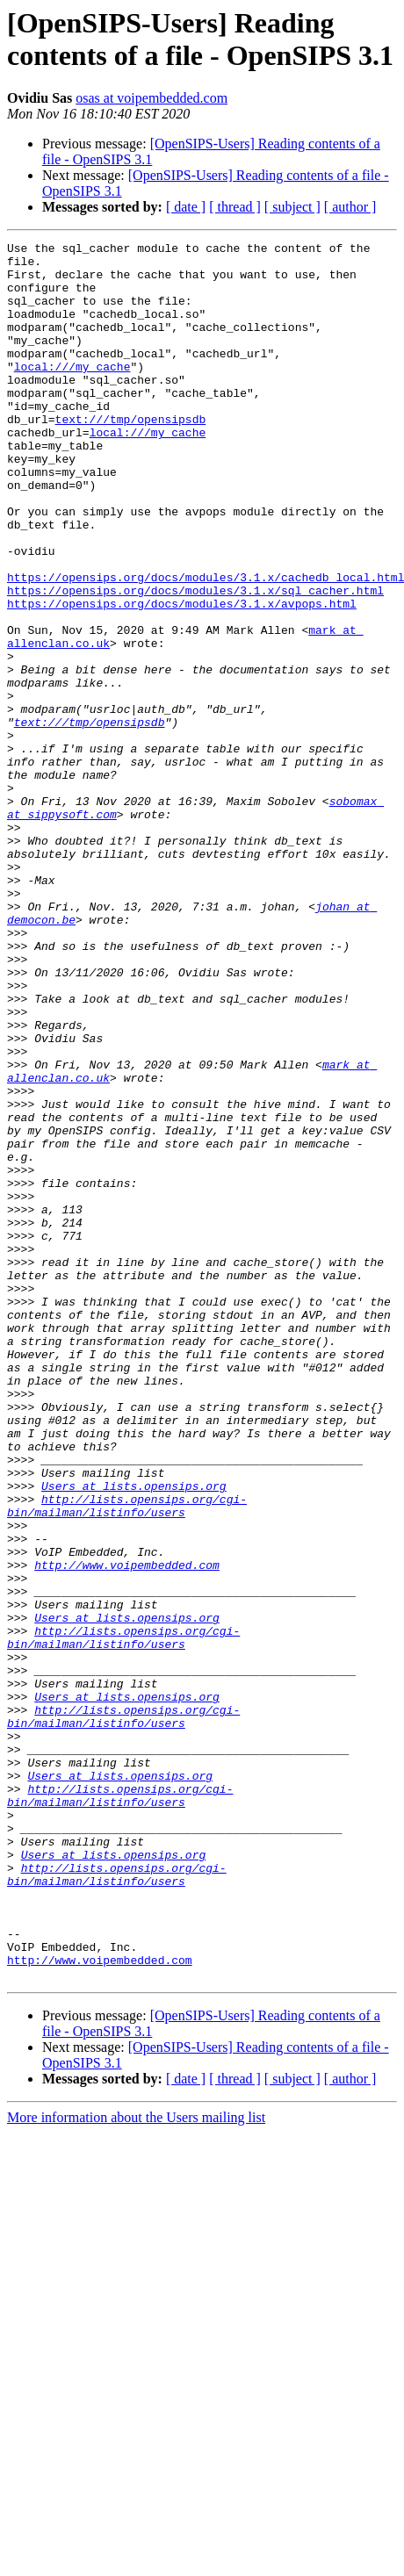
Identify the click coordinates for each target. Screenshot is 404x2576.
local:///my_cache (72, 392)
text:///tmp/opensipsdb (130, 456)
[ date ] (186, 206)
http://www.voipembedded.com (127, 1830)
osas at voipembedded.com (151, 97)
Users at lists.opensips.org (134, 1736)
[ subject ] (292, 206)
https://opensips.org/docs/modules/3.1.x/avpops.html (182, 677)
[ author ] (350, 206)
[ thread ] (235, 206)
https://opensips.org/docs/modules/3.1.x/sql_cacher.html (195, 661)
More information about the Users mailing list (136, 2464)
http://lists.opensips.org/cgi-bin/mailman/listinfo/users (127, 1759)
